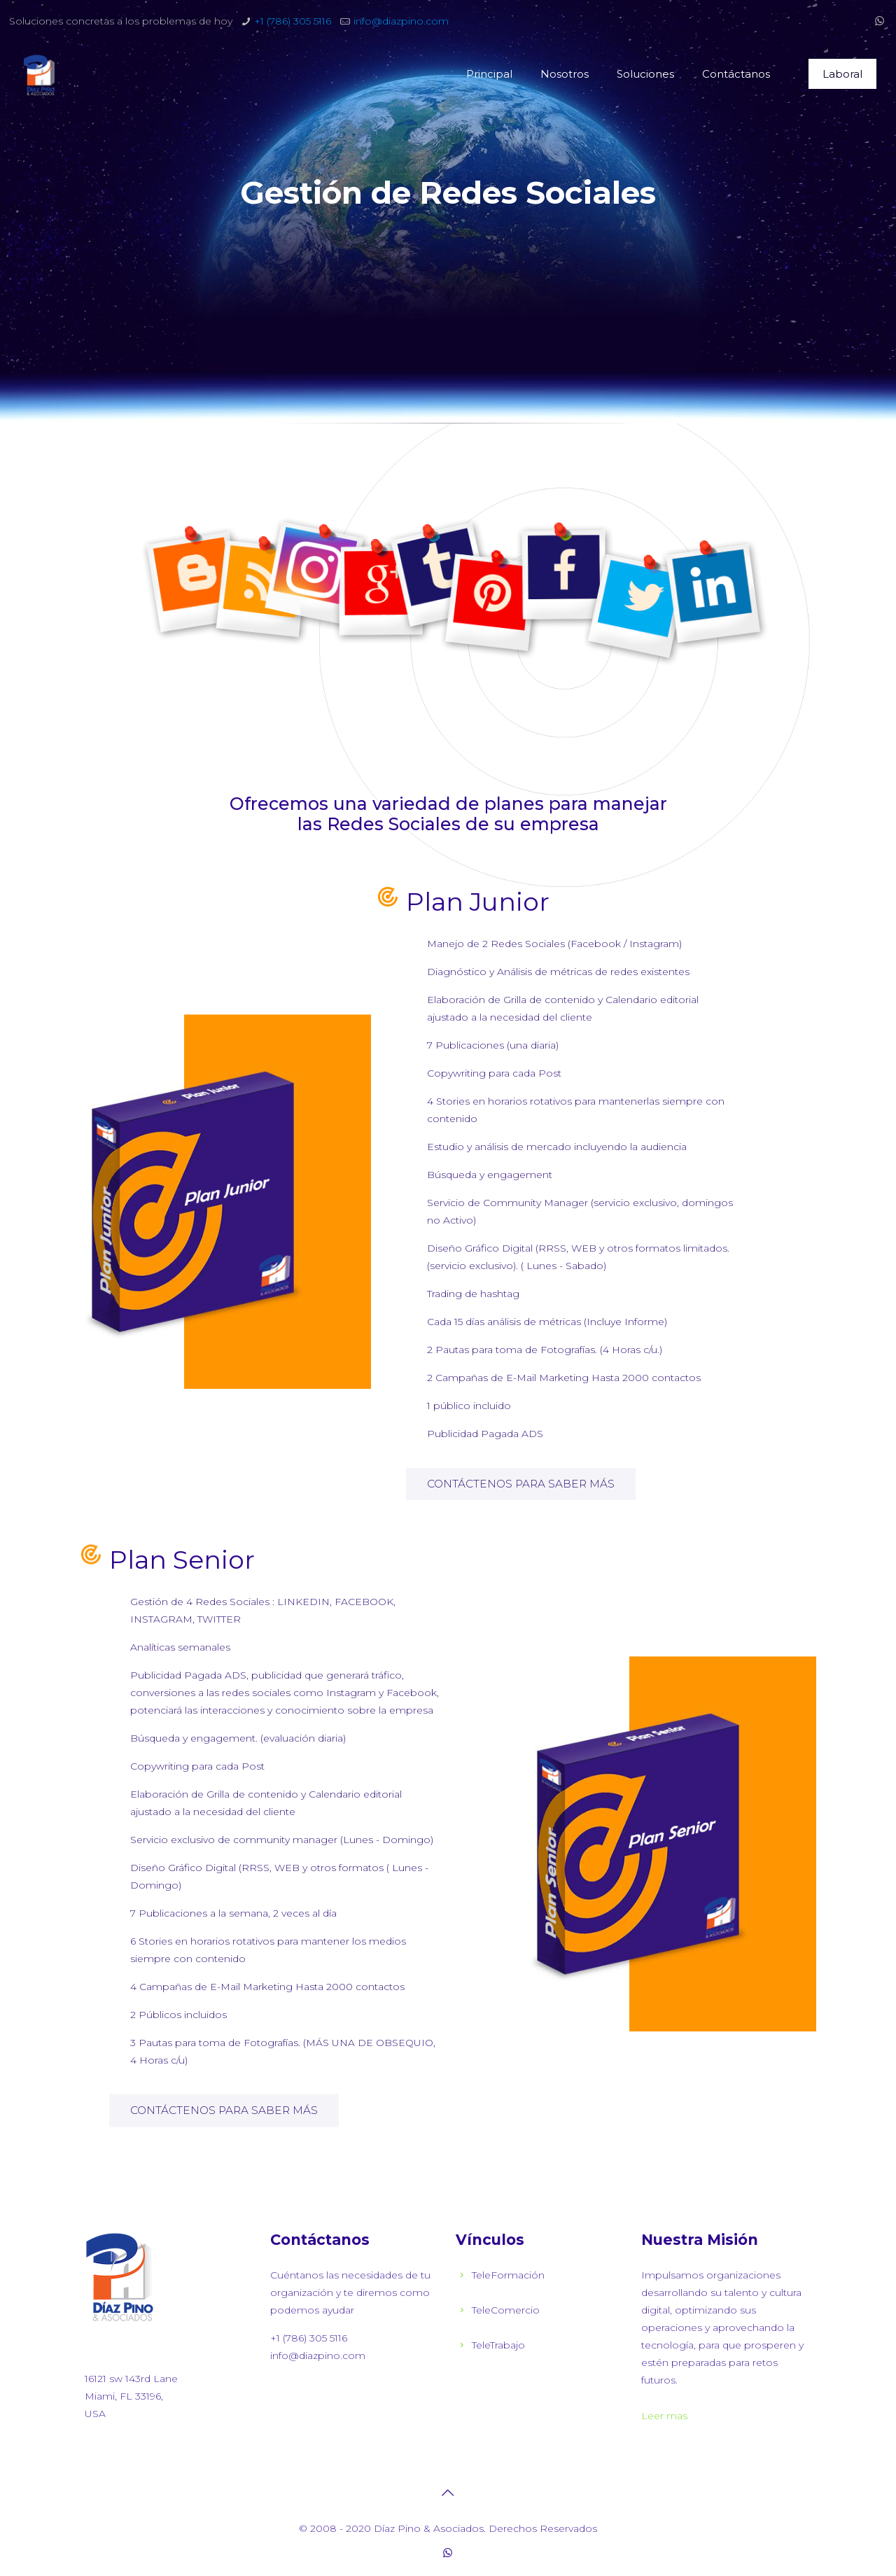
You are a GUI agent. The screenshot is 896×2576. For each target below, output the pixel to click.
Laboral (842, 73)
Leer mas (664, 2415)
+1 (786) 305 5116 (292, 21)
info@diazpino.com (401, 21)
